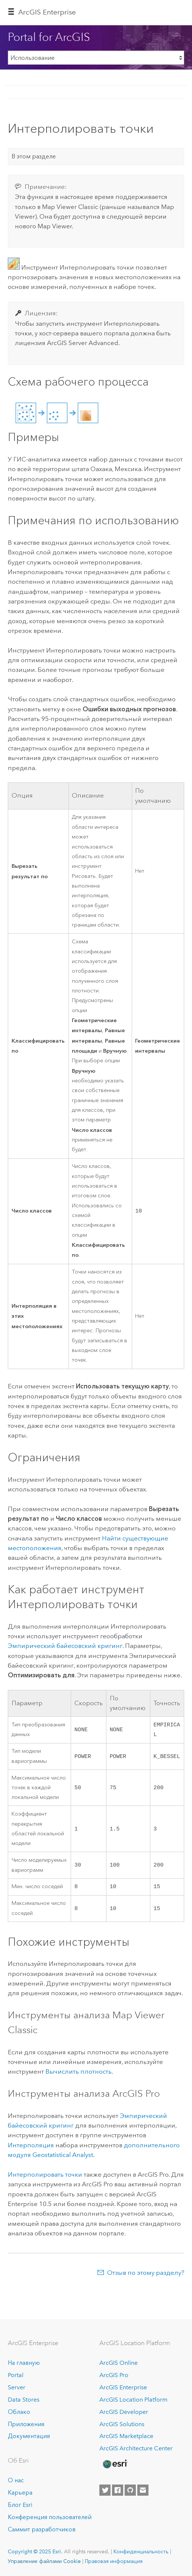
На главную (24, 2362)
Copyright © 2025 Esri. (35, 2551)
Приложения (26, 2424)
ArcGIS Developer (123, 2411)
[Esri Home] (115, 2464)
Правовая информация (114, 2561)
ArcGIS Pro (113, 2375)
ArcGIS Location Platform (133, 2399)
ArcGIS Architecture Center (136, 2448)
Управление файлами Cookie (44, 2561)
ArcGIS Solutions (121, 2424)
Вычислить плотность (78, 2073)
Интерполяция (31, 2147)
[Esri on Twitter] (105, 2490)
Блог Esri (20, 2504)
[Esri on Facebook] (117, 2490)
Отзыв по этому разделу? (145, 2275)
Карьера (20, 2492)
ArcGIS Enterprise (47, 12)
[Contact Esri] (142, 2490)
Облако (19, 2411)
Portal (15, 2375)
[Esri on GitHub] (130, 2490)
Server (16, 2387)
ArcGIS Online (118, 2362)
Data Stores (23, 2399)
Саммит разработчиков (42, 2529)
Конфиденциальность (141, 2551)
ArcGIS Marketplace (126, 2436)
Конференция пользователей (50, 2517)
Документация (29, 2436)
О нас (16, 2480)
